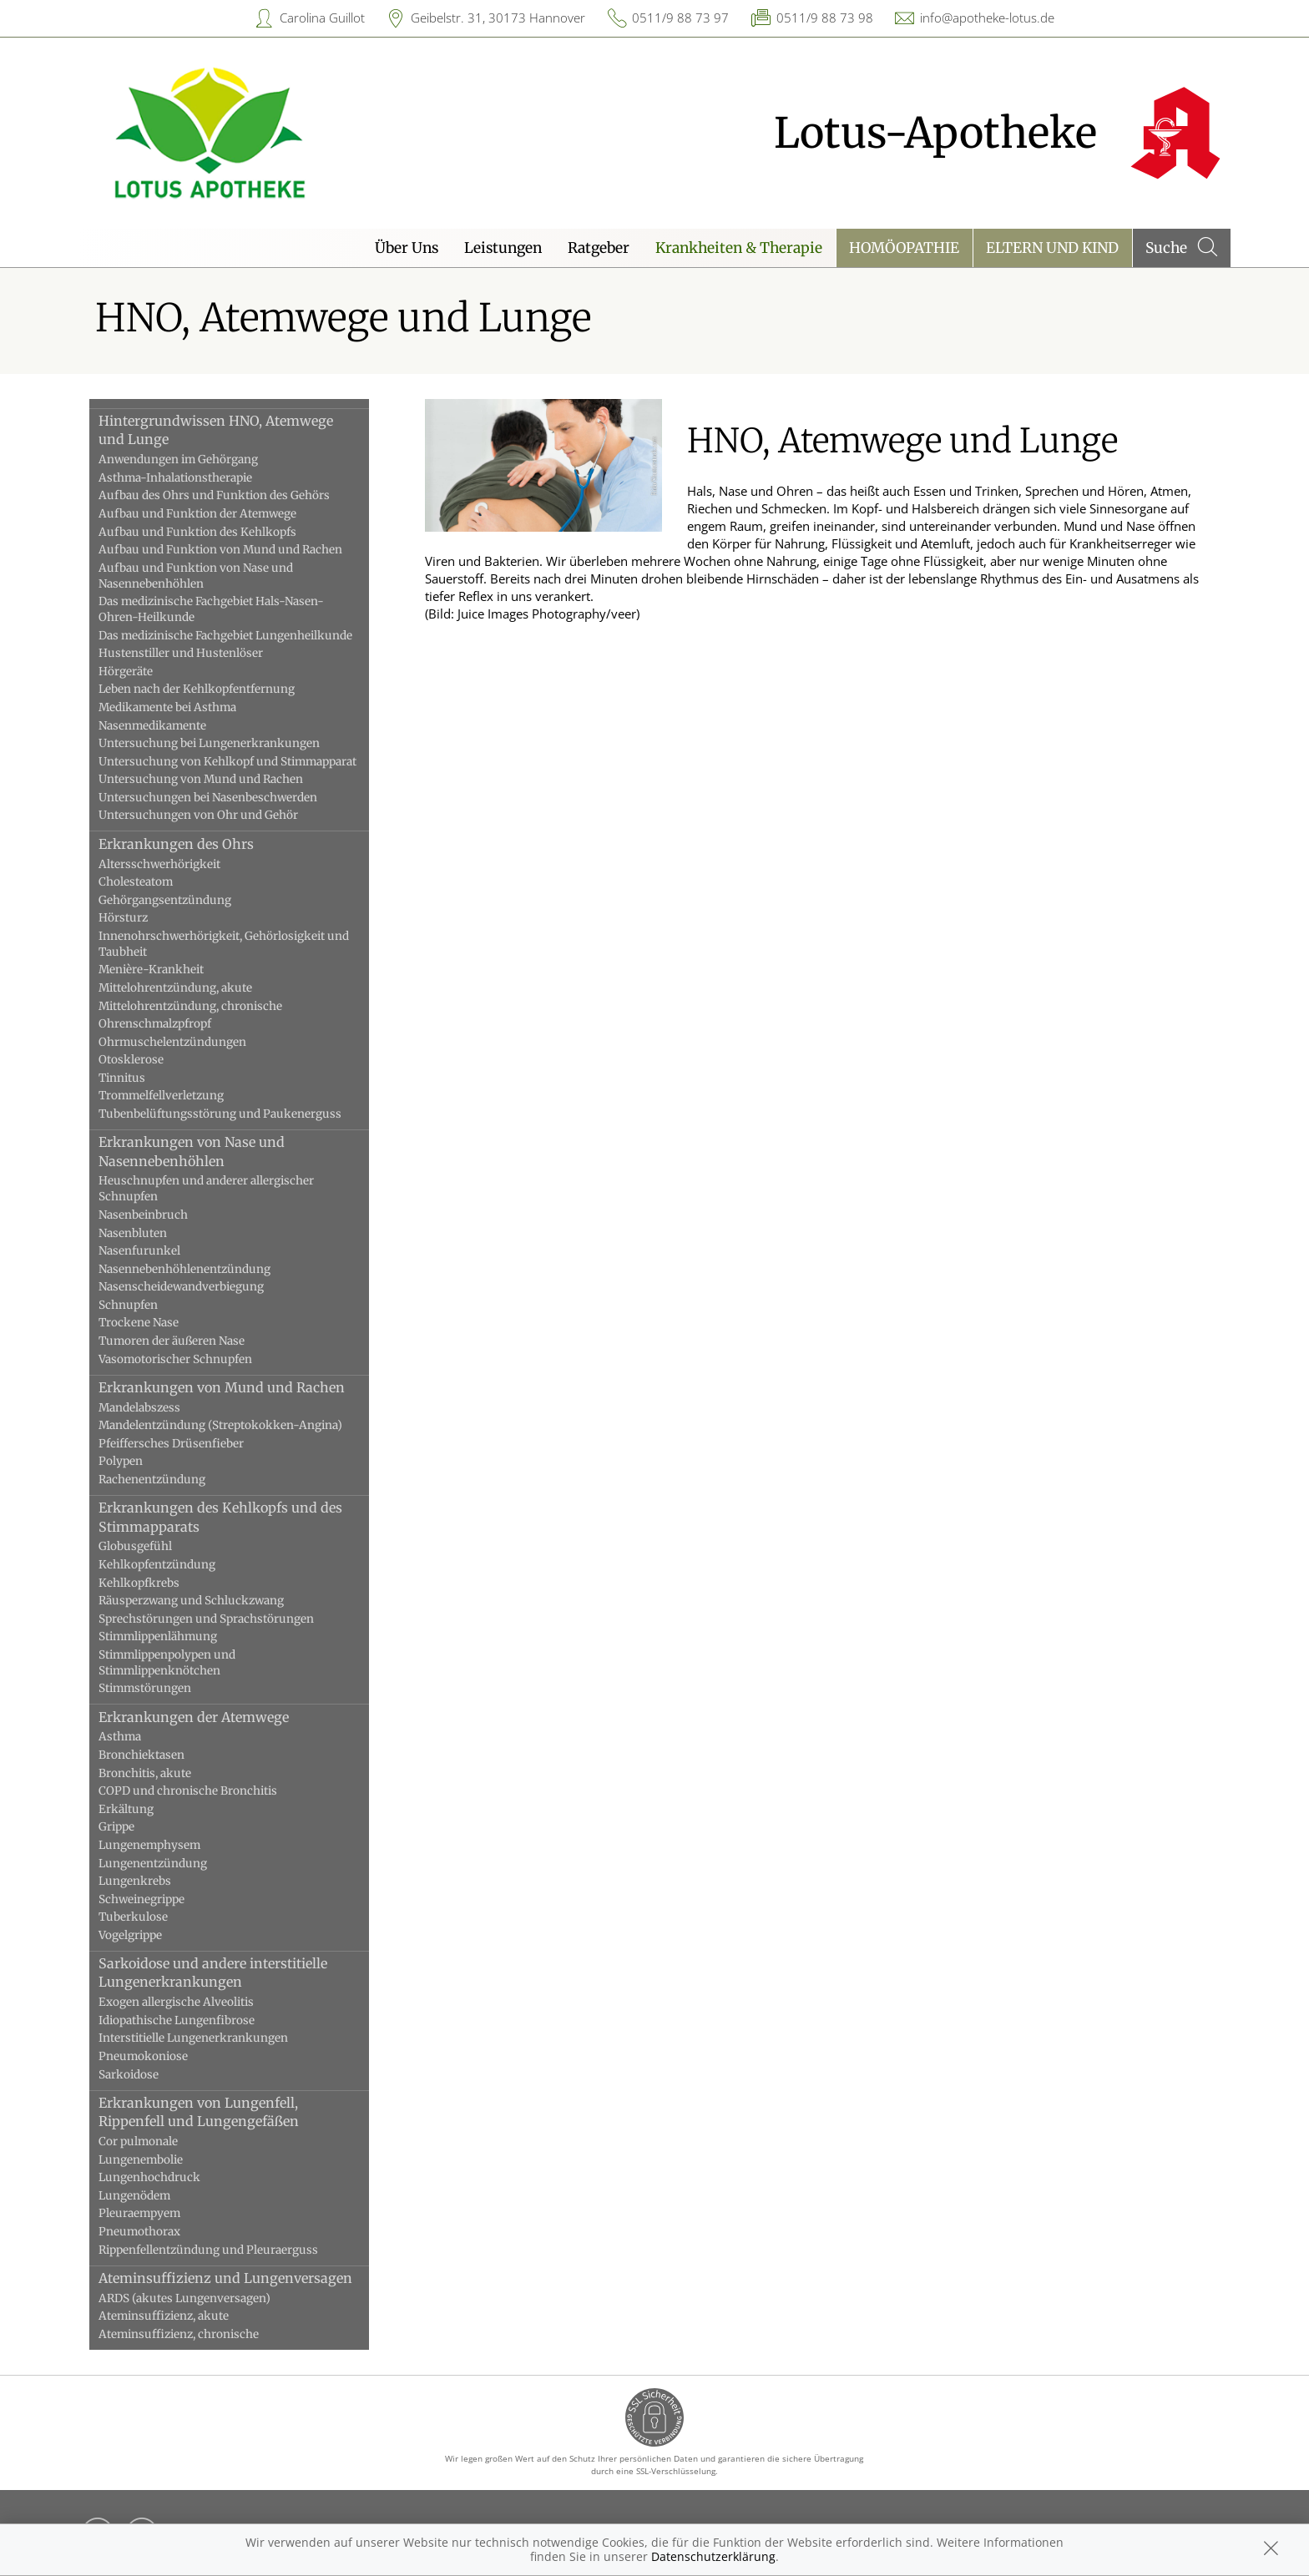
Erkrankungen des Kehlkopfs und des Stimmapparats (220, 1516)
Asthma (120, 1737)
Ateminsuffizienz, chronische (179, 2334)
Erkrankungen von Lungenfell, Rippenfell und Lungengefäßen (199, 2111)
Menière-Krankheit (151, 969)
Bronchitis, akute (145, 1773)
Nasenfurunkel (139, 1251)
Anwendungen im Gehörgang (178, 459)
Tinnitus (122, 1078)
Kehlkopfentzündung (157, 1565)
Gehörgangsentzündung (165, 900)
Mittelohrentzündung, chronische (190, 1006)
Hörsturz (123, 918)
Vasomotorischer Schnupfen (175, 1359)
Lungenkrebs (135, 1881)
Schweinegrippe (141, 1899)
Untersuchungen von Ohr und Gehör (198, 815)
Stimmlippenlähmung (158, 1636)
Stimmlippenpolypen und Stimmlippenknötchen (167, 1663)
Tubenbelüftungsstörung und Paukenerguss (220, 1114)
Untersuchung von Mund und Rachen (201, 779)
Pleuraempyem (139, 2213)
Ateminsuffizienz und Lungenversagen (225, 2278)
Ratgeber (598, 248)
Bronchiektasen (141, 1755)
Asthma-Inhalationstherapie (175, 478)
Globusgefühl (135, 1546)
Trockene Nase (139, 1323)
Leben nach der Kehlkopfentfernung (197, 689)
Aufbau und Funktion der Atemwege (197, 514)
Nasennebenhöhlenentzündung (184, 1269)
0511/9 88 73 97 (680, 17)
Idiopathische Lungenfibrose (177, 2020)
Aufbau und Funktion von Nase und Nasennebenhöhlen (196, 576)
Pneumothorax (139, 2232)
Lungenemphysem (149, 1845)
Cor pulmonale (138, 2141)
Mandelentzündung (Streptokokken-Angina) (220, 1425)
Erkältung (126, 1809)
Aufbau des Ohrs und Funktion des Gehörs (214, 495)
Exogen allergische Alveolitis (176, 2002)
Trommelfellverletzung (161, 1095)
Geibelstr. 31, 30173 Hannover (498, 17)
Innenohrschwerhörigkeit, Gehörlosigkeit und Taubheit (224, 944)
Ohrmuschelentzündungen (172, 1042)
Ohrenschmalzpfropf (155, 1024)
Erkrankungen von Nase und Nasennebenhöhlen (192, 1151)
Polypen (121, 1461)
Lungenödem (134, 2196)
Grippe (116, 1827)
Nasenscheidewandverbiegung (181, 1287)
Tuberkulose (133, 1917)
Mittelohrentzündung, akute (175, 988)
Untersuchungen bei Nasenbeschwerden (208, 797)
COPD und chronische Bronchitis (188, 1791)
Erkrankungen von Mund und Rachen (222, 1387)
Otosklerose (131, 1060)
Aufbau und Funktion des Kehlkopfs (197, 532)
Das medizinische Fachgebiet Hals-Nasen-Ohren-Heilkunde (211, 609)
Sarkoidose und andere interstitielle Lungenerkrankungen (213, 1972)
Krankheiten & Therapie (738, 248)
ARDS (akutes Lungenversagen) (184, 2298)
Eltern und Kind (1052, 248)
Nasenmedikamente (152, 726)
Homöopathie (904, 248)
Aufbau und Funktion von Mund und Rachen (220, 550)
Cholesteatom (136, 882)
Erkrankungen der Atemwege (194, 1717)
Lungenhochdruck (149, 2177)
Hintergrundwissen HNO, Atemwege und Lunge (216, 429)
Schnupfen (128, 1305)
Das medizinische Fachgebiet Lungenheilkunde (225, 636)
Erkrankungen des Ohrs (176, 844)
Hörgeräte (126, 671)
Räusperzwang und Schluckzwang (191, 1601)
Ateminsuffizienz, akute (164, 2316)
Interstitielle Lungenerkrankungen (193, 2038)
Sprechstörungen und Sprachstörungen (206, 1619)
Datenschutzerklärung (713, 2556)
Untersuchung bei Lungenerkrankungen (209, 743)
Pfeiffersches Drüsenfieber (171, 1444)
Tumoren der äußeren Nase (172, 1341)
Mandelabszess (139, 1408)
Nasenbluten (133, 1233)
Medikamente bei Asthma (167, 707)
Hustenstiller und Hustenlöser (181, 653)
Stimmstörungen (145, 1688)
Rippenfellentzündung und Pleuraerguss (208, 2250)
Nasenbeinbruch (143, 1215)
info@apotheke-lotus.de (987, 17)
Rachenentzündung (152, 1479)
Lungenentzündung (153, 1863)
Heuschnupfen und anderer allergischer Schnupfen (206, 1189)
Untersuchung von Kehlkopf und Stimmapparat (227, 762)
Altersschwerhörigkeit (159, 864)
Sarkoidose (129, 2075)
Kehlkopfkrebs (139, 1583)
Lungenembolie (141, 2160)
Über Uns (406, 248)
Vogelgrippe (130, 1935)
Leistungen (503, 248)
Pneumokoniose (143, 2056)
